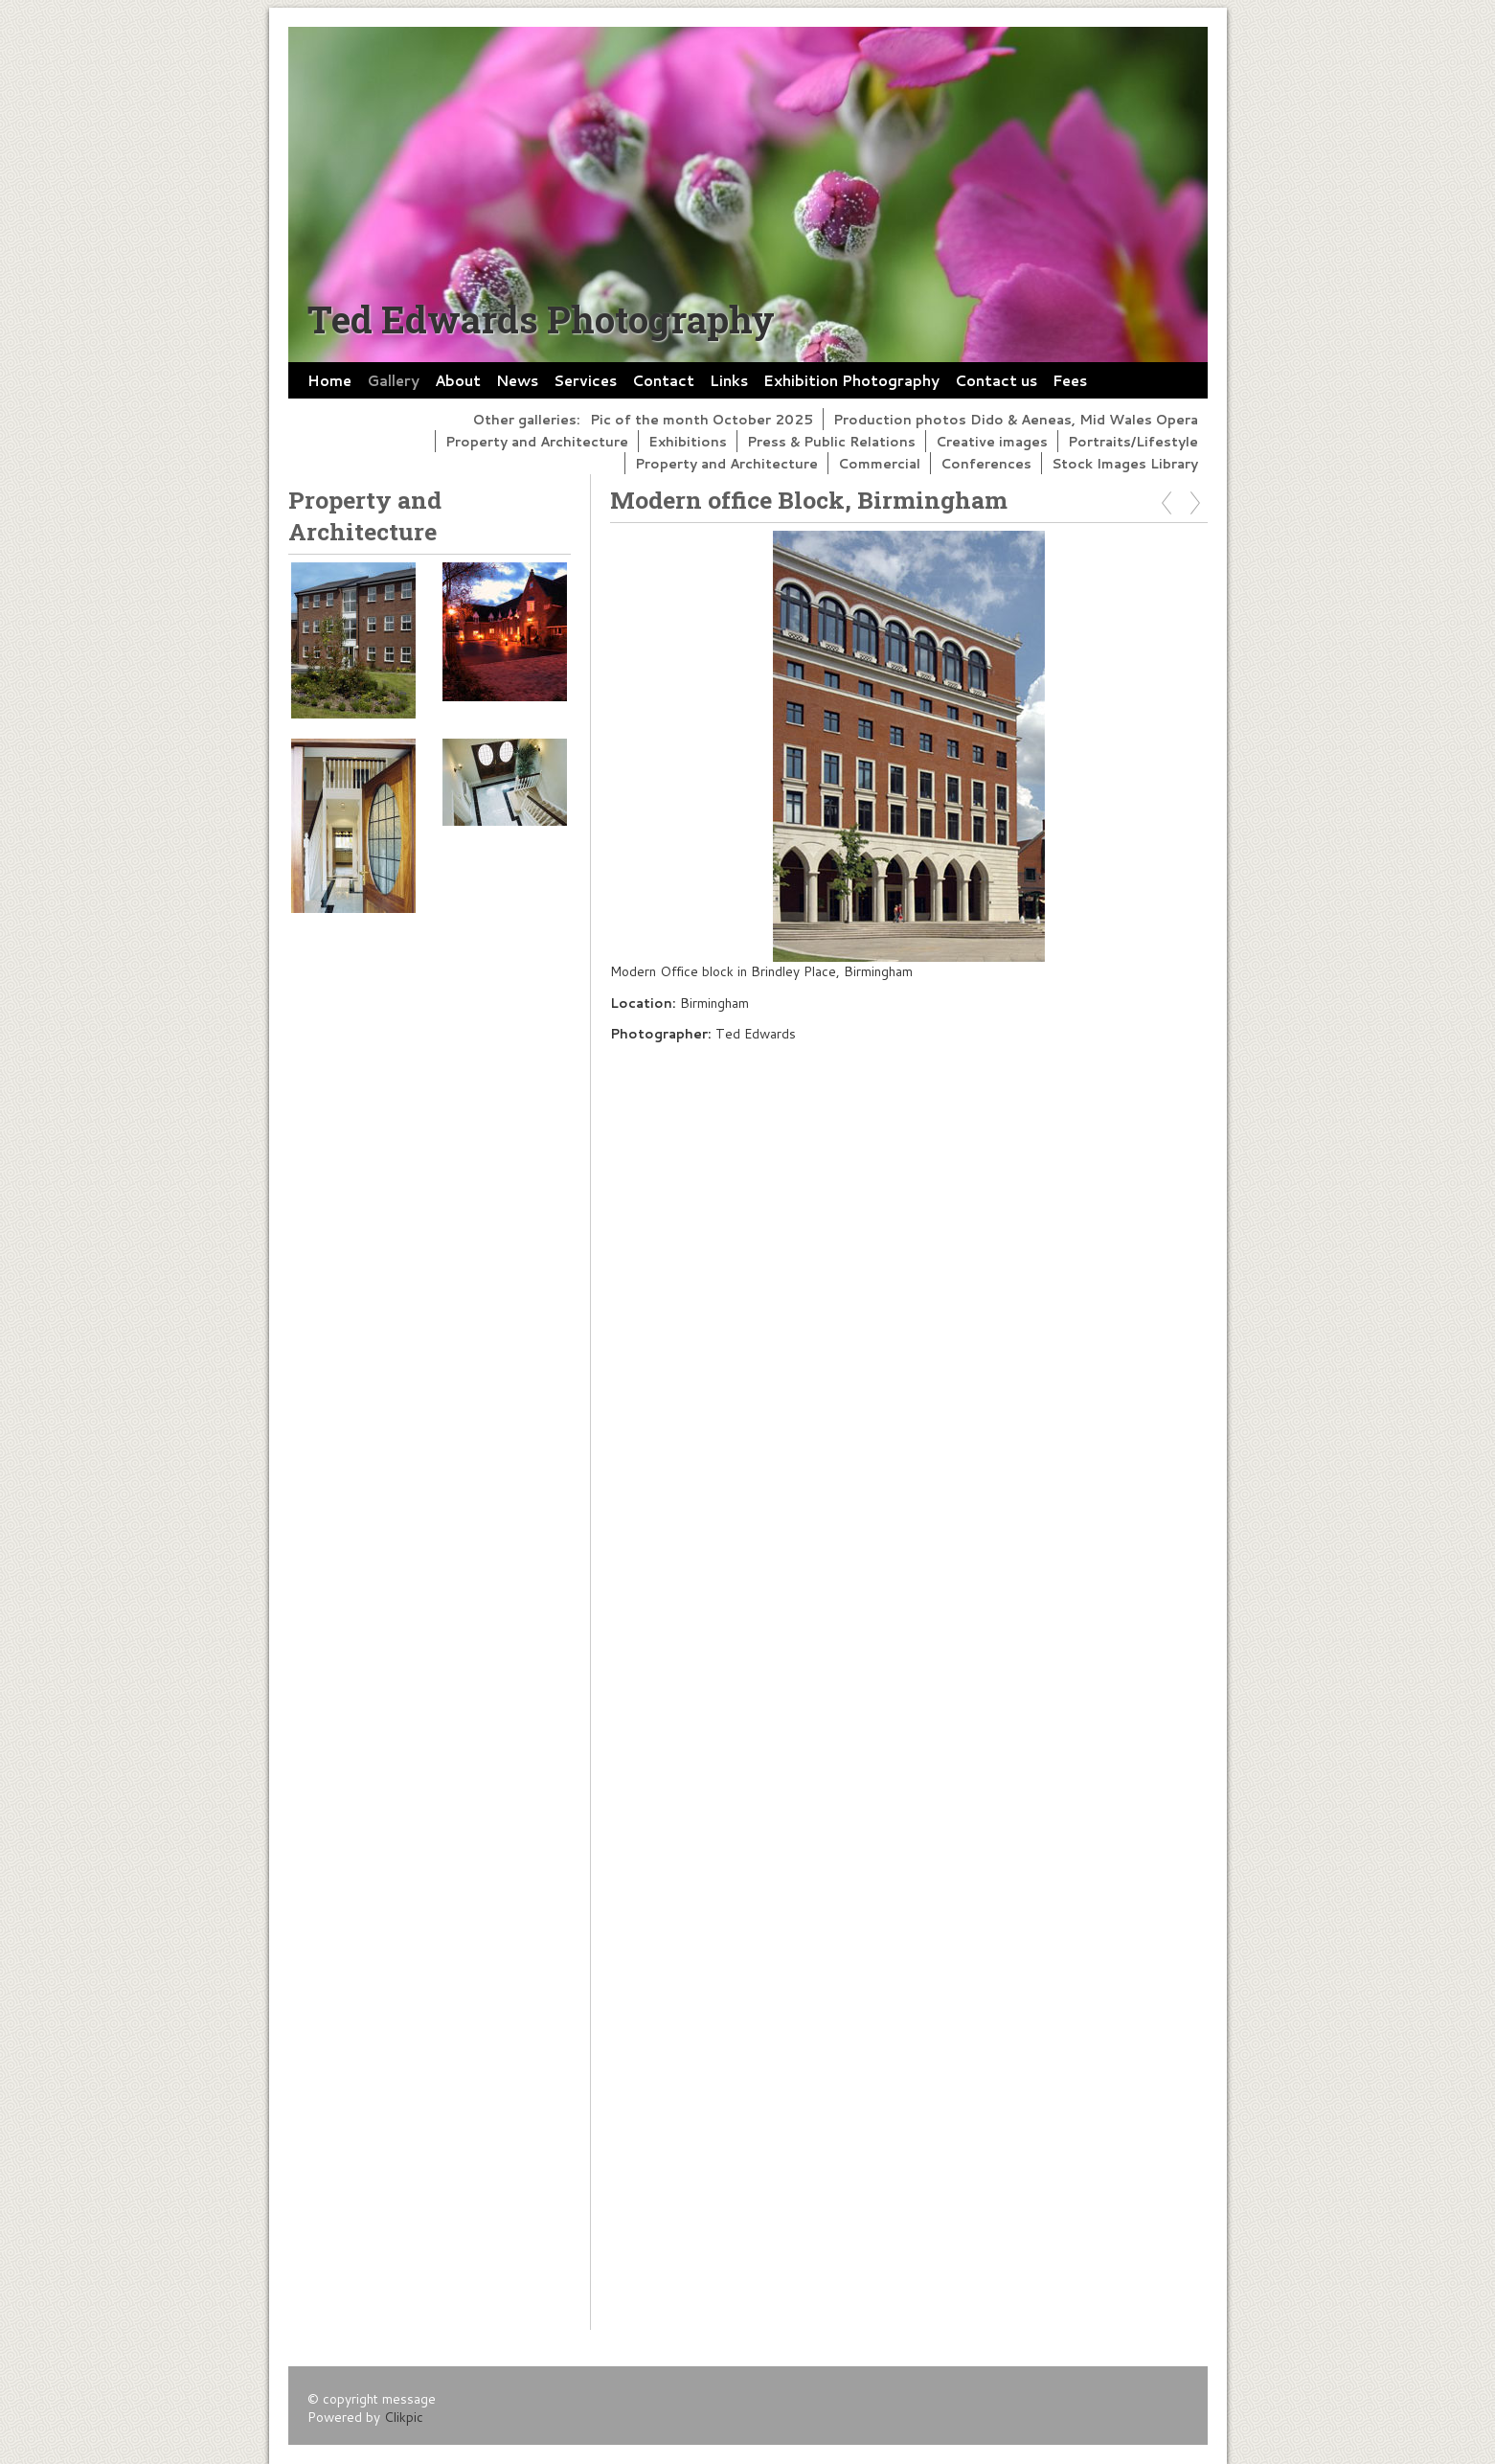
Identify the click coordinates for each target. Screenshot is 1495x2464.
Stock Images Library (1125, 463)
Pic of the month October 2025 (701, 419)
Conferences (985, 463)
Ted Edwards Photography (541, 319)
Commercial (879, 463)
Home (329, 380)
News (517, 380)
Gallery (393, 380)
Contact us (996, 380)
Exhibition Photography (851, 380)
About (458, 380)
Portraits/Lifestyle (1133, 441)
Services (585, 380)
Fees (1070, 380)
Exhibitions (687, 441)
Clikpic (403, 2416)
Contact (663, 380)
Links (729, 380)
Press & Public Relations (831, 441)
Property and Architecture (536, 441)
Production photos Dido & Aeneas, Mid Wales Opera (1015, 419)
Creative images (992, 441)
